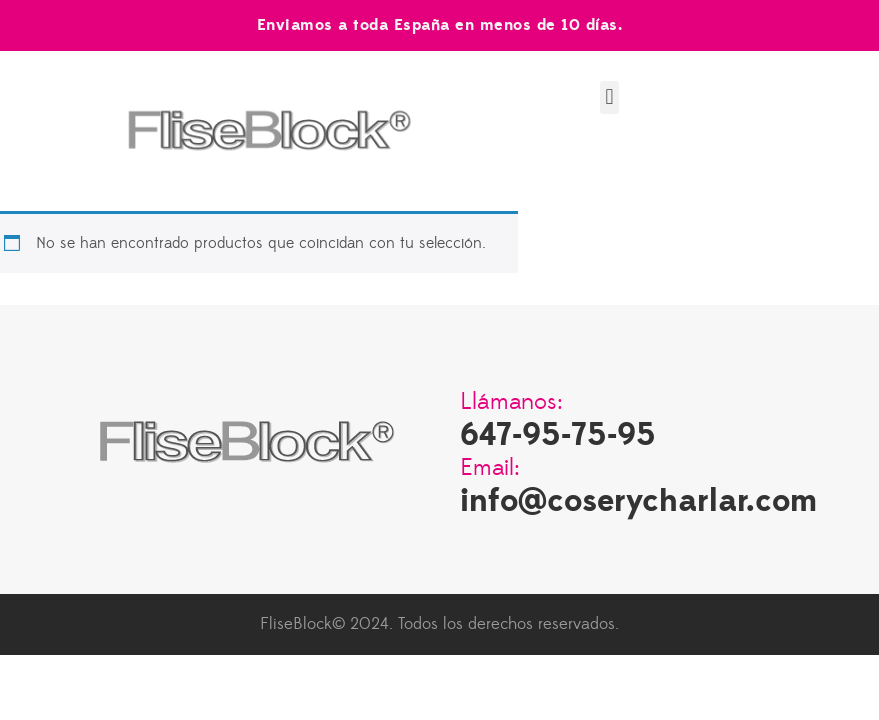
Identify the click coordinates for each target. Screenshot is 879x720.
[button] (609, 97)
